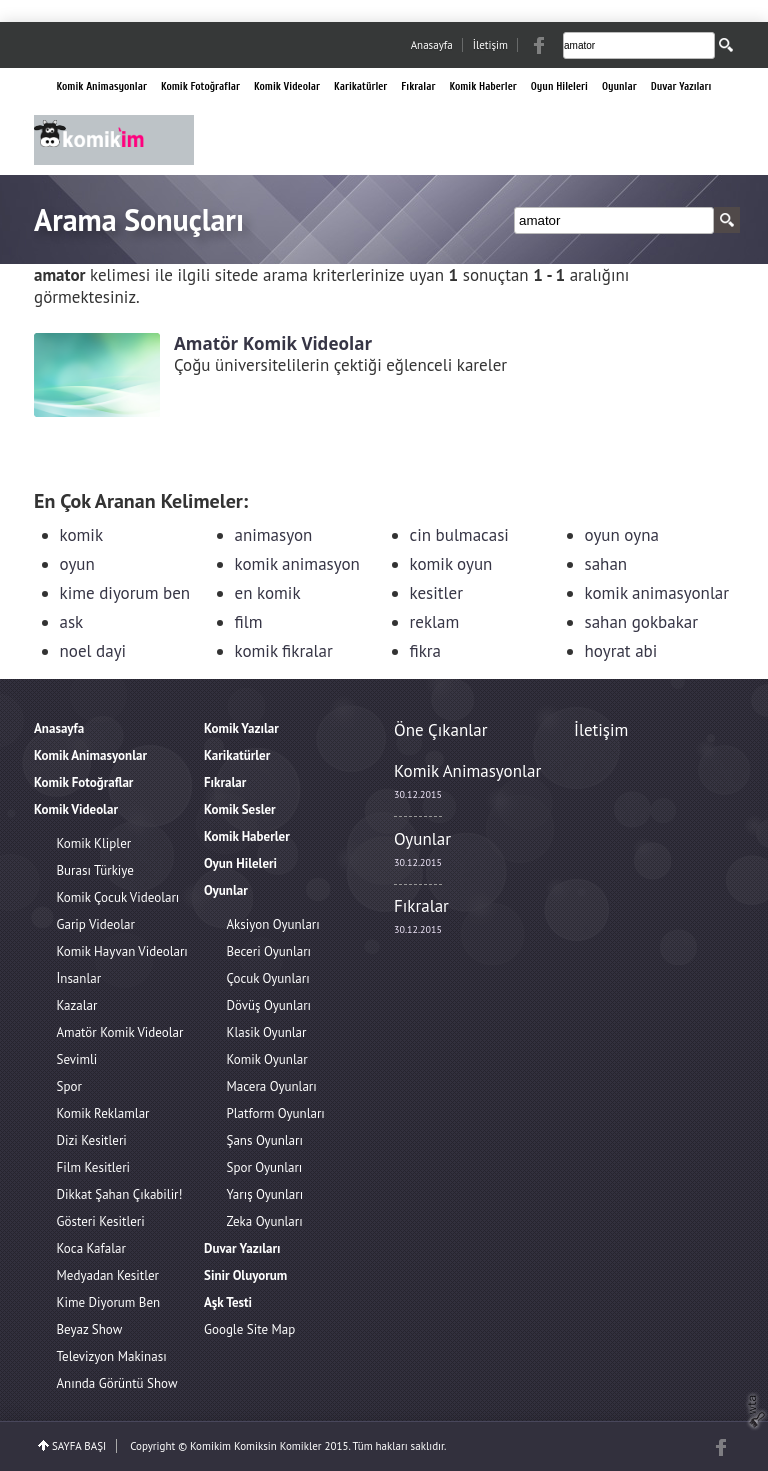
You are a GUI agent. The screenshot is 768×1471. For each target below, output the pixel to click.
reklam (435, 622)
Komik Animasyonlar (102, 86)
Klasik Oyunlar (267, 1032)
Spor (69, 1086)
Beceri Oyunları (269, 951)
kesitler (436, 593)
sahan (606, 564)
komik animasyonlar (657, 593)
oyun (77, 564)
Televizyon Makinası (112, 1356)
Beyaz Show (90, 1329)
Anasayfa (432, 45)
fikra (426, 651)
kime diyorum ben (125, 593)
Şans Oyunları (265, 1140)
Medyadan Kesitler (108, 1275)
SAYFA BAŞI (79, 1446)
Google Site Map (249, 1329)
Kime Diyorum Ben (109, 1302)
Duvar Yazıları (681, 86)
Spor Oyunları (265, 1167)
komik (82, 535)
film (249, 622)
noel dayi (93, 651)
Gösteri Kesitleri (101, 1221)
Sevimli (77, 1059)
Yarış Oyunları (265, 1194)
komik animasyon (297, 564)
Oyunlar (619, 86)
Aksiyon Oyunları (273, 924)
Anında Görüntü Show (117, 1383)
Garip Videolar (96, 924)
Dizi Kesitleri (92, 1140)
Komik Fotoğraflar (200, 86)
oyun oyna (622, 535)
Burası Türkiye (95, 870)
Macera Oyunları (272, 1086)
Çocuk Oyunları (268, 978)
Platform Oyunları (276, 1113)
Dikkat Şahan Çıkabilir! (120, 1194)
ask (72, 622)
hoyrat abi (621, 651)
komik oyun (451, 564)
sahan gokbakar (642, 622)
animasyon (274, 535)
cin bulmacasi (459, 535)
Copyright (152, 1446)
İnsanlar (79, 978)
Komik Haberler (482, 86)
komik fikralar (284, 651)
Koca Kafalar (91, 1248)
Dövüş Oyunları (269, 1005)
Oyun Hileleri (559, 86)
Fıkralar (418, 86)
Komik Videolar (287, 86)
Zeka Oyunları (265, 1221)
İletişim (490, 45)
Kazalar (77, 1005)
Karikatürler (360, 86)
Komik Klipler (94, 843)
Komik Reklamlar (103, 1113)
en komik (268, 593)
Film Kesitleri (94, 1167)
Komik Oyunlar (267, 1059)
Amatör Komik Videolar (120, 1032)
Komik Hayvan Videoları (122, 951)
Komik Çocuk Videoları (118, 897)
